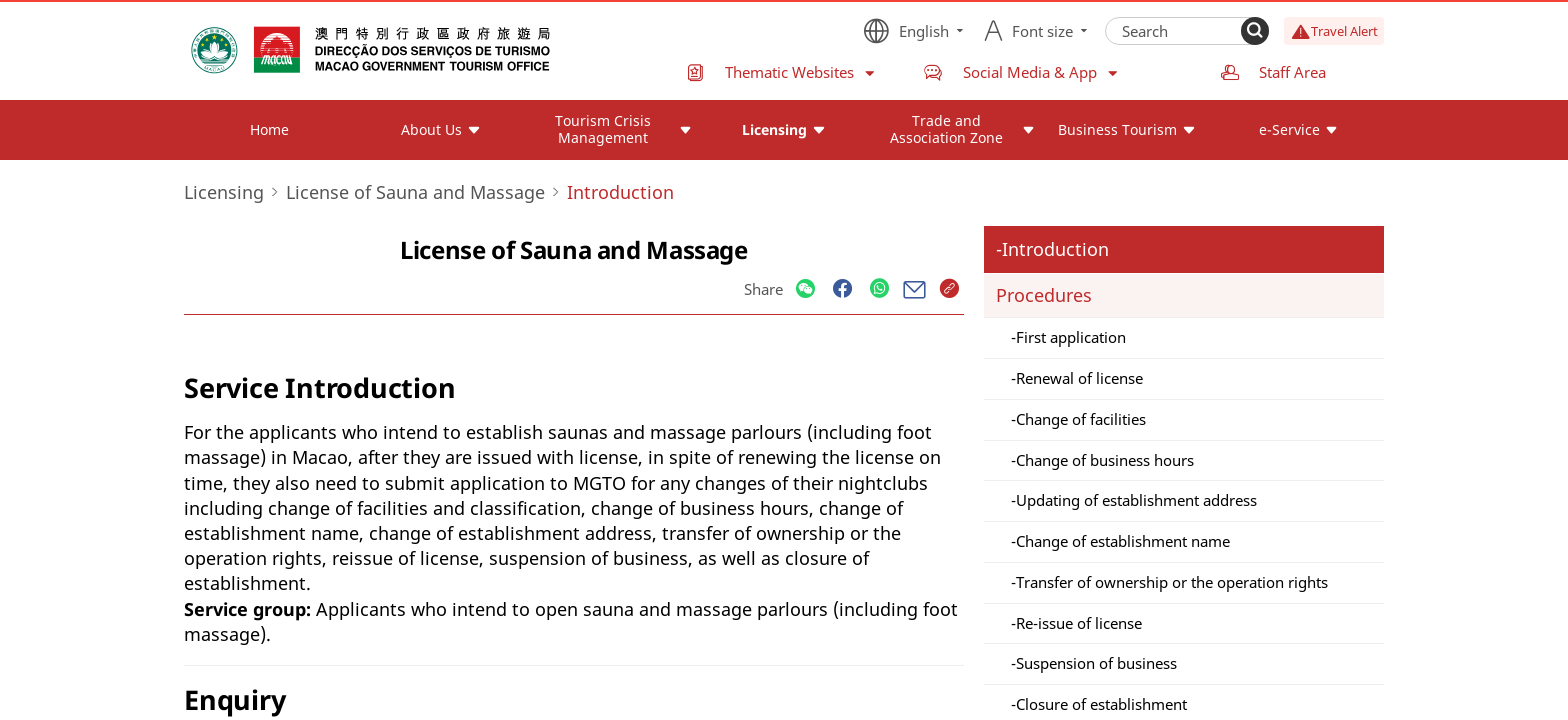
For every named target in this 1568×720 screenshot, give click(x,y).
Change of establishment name (1123, 541)
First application (1071, 337)
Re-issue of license (1079, 623)
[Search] (1255, 31)
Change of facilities (1081, 419)
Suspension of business (1096, 663)
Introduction (1055, 249)
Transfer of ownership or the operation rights (1172, 582)
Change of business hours (1105, 460)
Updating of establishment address (1136, 500)
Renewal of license (1079, 378)
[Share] (805, 289)
